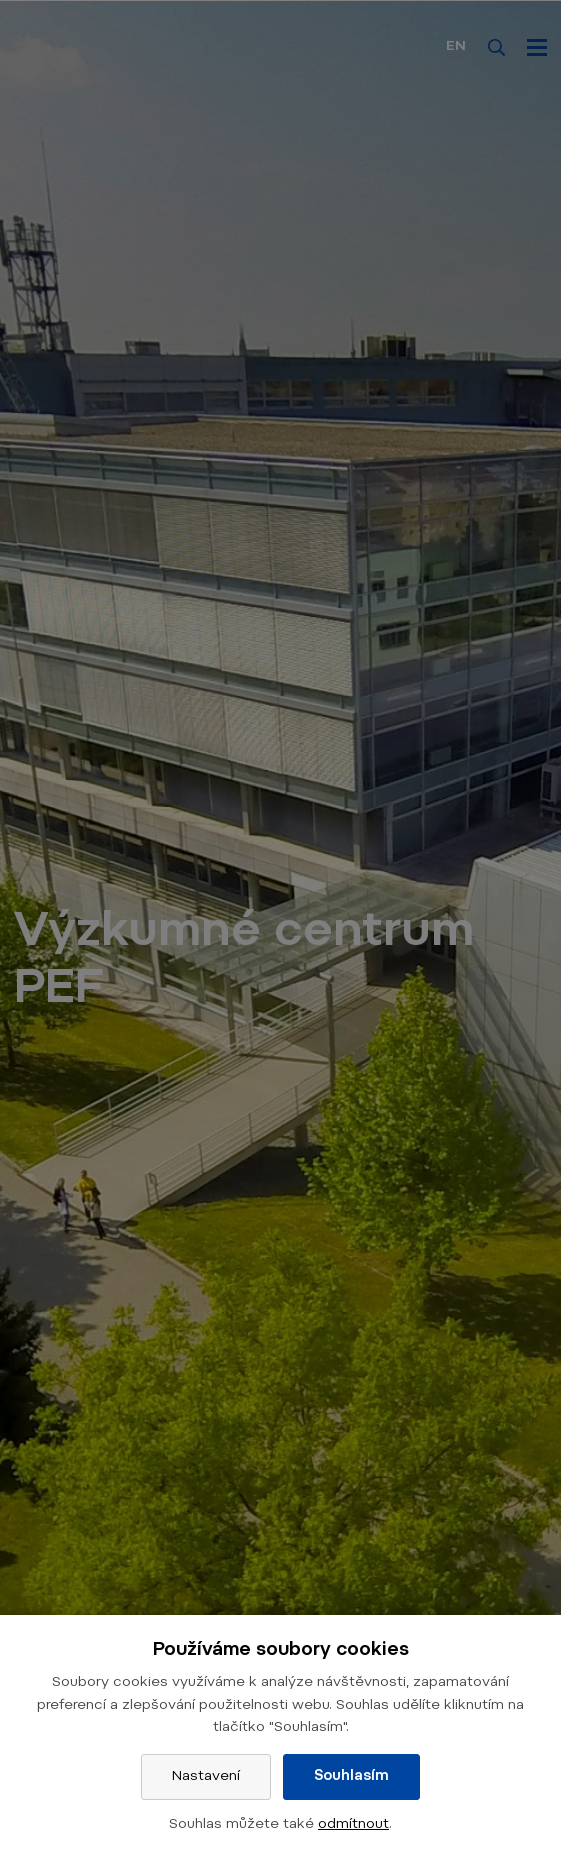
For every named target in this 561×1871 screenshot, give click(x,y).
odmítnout (353, 1825)
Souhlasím (351, 1777)
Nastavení (206, 1777)
